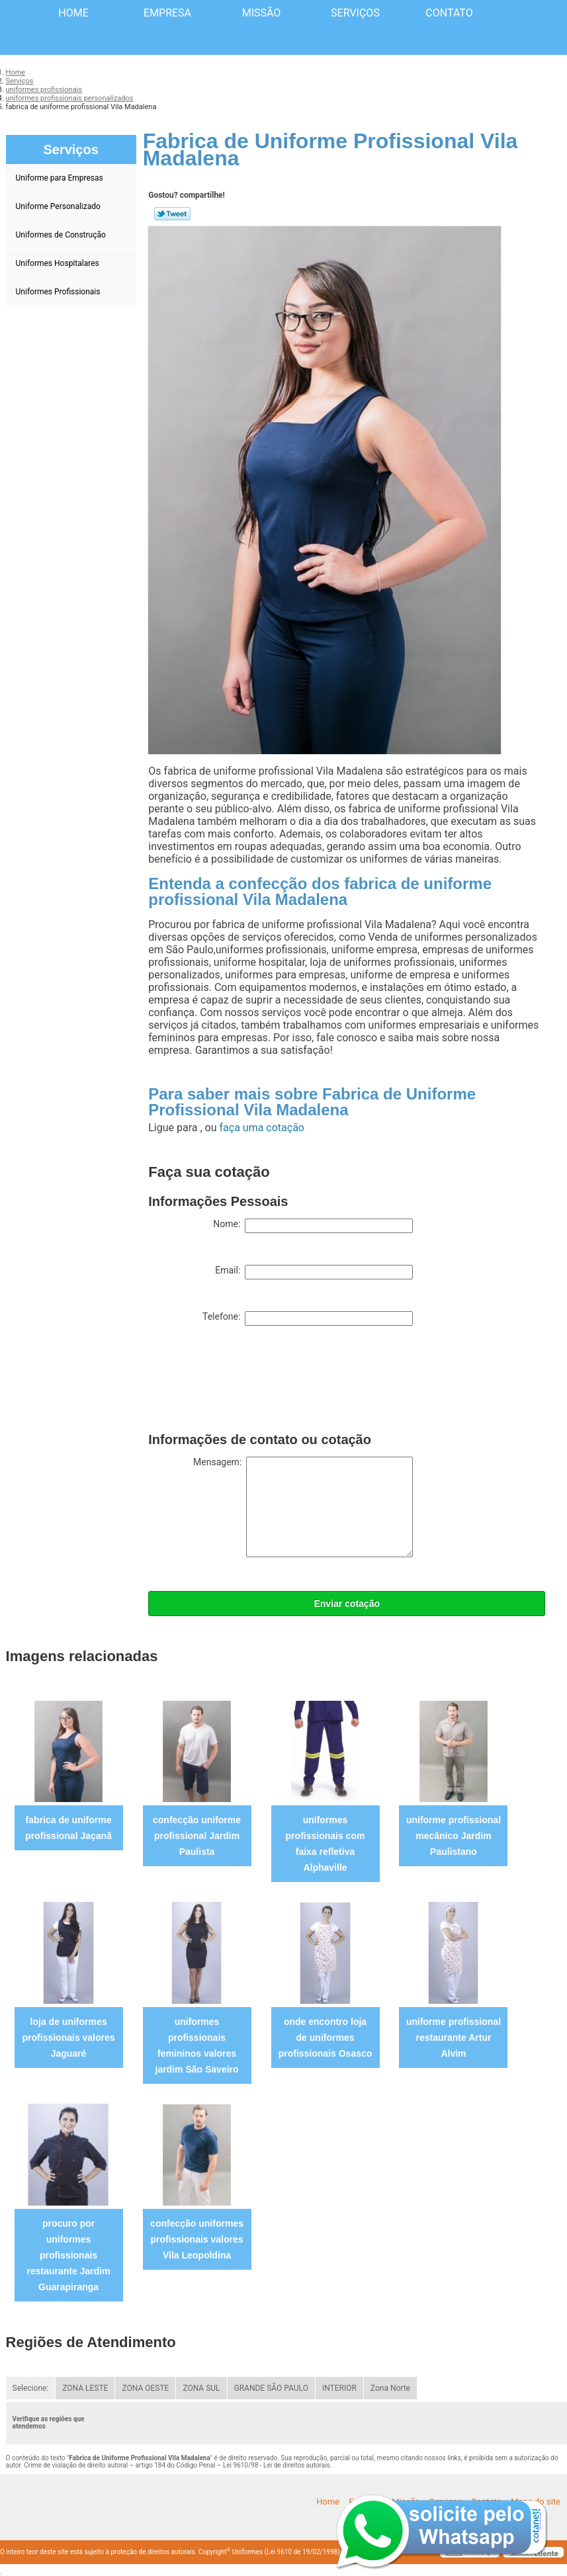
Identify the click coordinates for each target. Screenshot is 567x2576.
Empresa (167, 13)
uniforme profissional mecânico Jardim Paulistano (453, 1836)
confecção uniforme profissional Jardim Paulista (197, 1836)
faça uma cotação (262, 1127)
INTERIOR (339, 2388)
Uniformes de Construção (62, 234)
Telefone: (307, 1318)
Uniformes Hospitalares (58, 263)
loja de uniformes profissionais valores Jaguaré (68, 2037)
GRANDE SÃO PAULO (271, 2388)
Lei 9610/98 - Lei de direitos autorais (276, 2465)
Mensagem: (303, 1507)
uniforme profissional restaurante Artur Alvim (453, 2037)
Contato (448, 13)
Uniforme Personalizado (59, 206)
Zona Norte (390, 2388)
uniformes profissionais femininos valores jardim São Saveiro (197, 2045)
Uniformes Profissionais (59, 291)
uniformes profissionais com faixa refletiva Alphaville (325, 1844)
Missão (261, 13)
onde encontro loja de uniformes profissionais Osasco (325, 2037)
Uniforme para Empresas (60, 178)
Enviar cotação (347, 1603)
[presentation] (248, 1382)
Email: (314, 1272)
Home (73, 13)
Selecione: (31, 2388)
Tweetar (172, 213)
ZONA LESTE (85, 2388)
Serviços (355, 13)
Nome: (313, 1226)
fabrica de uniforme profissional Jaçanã (68, 1828)
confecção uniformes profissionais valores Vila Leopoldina (196, 2239)
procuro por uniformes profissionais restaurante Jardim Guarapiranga (68, 2255)
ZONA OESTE (145, 2388)
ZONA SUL (201, 2388)
